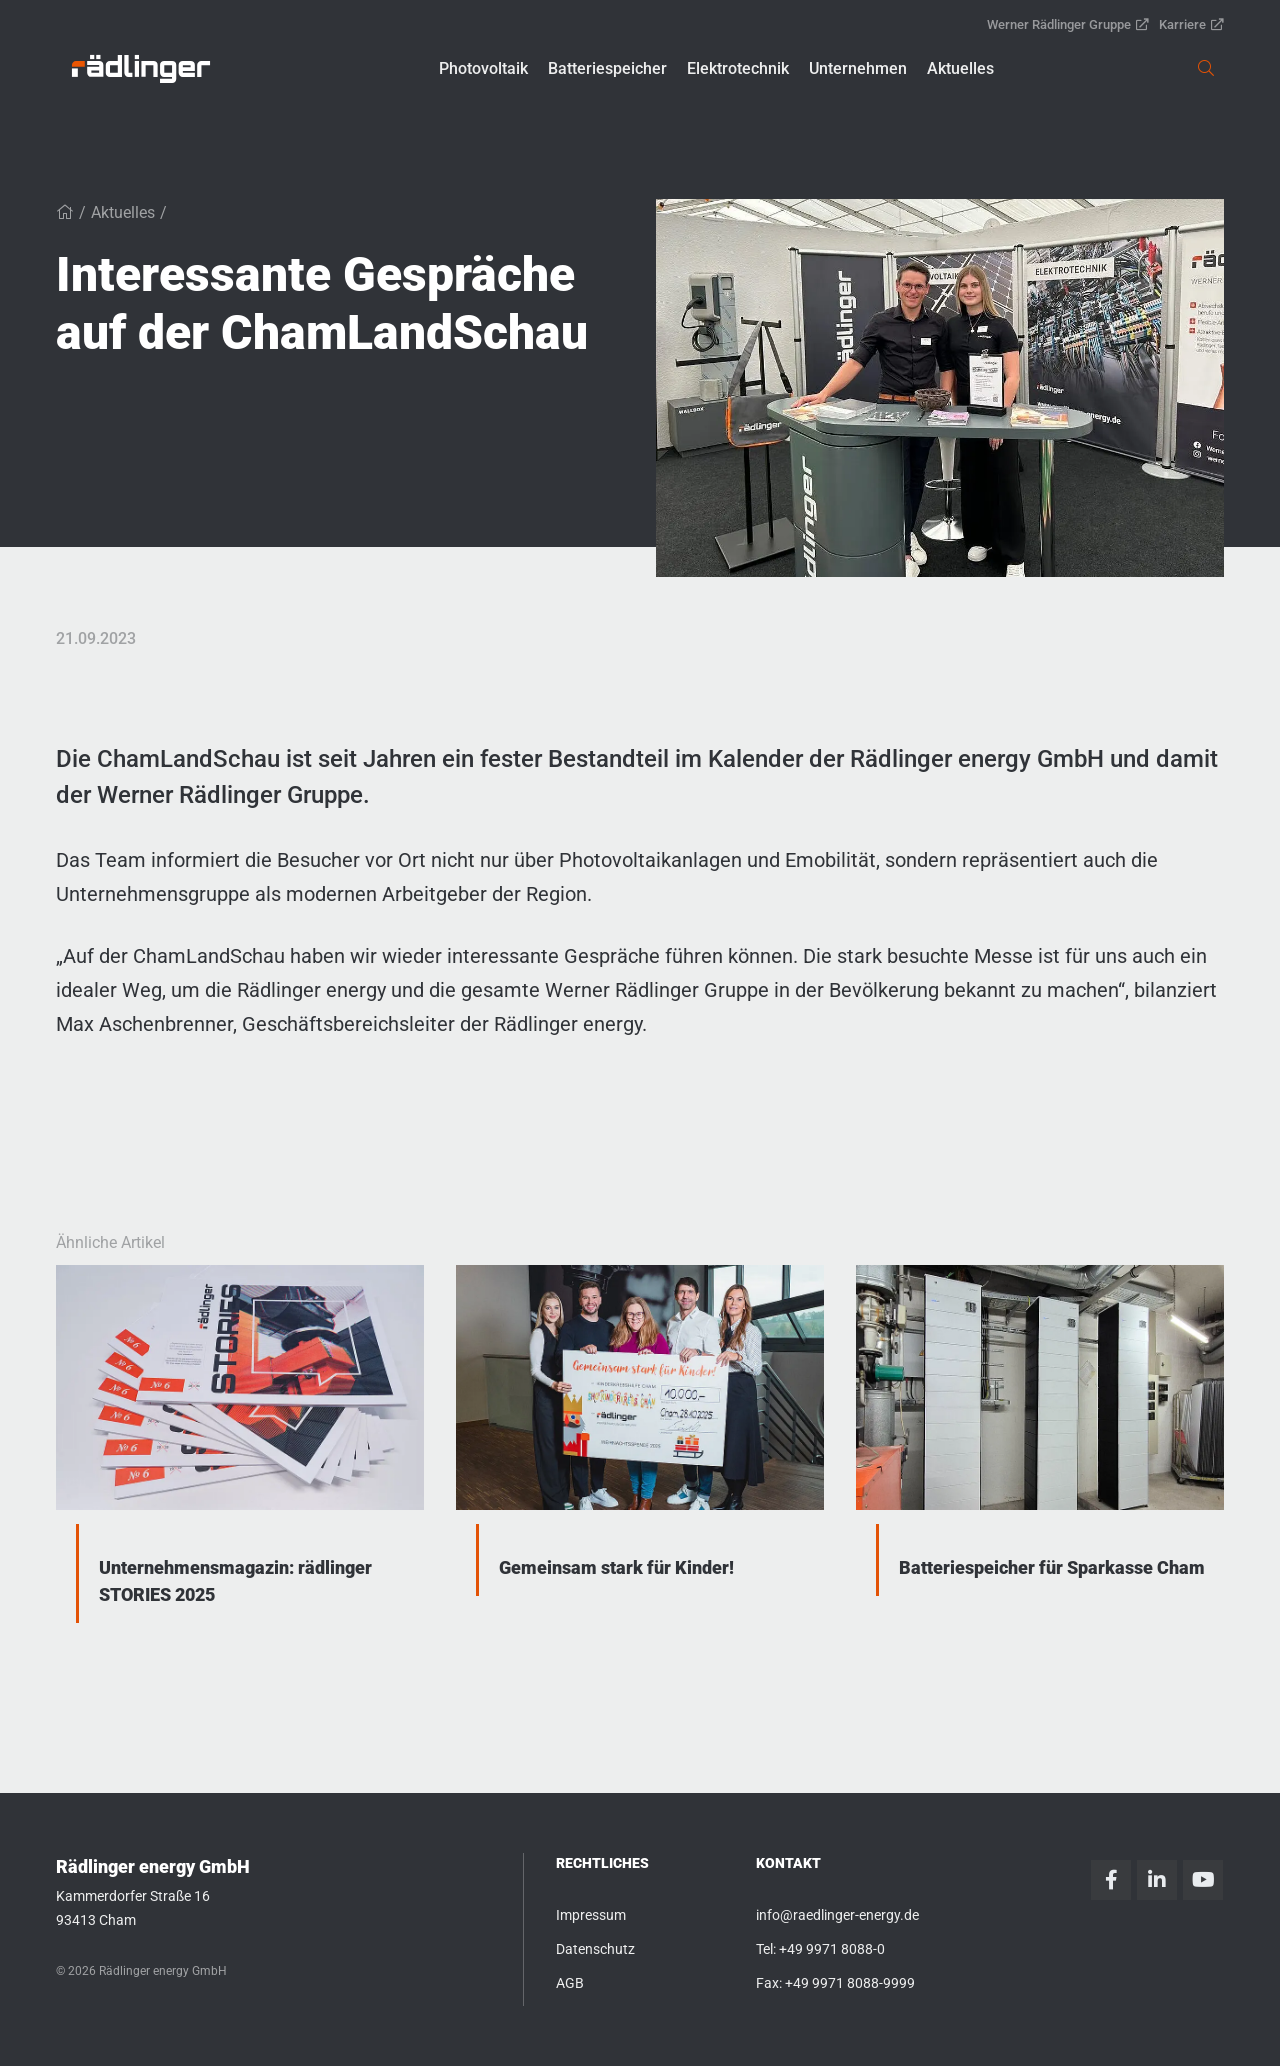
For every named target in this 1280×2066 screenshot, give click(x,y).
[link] (141, 69)
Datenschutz (595, 1949)
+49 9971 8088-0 (832, 1949)
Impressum (591, 1915)
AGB (570, 1983)
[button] (483, 69)
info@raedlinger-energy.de (837, 1915)
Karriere (1191, 24)
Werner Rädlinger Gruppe (1068, 24)
